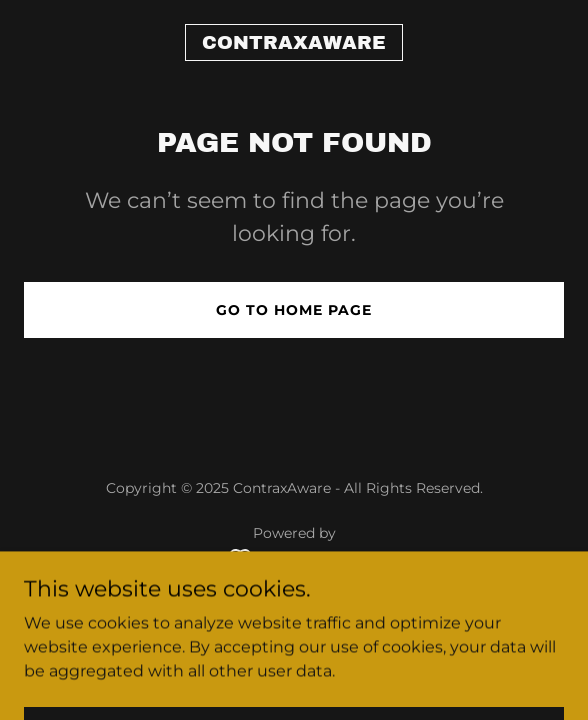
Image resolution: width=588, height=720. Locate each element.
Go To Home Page (294, 310)
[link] (294, 43)
